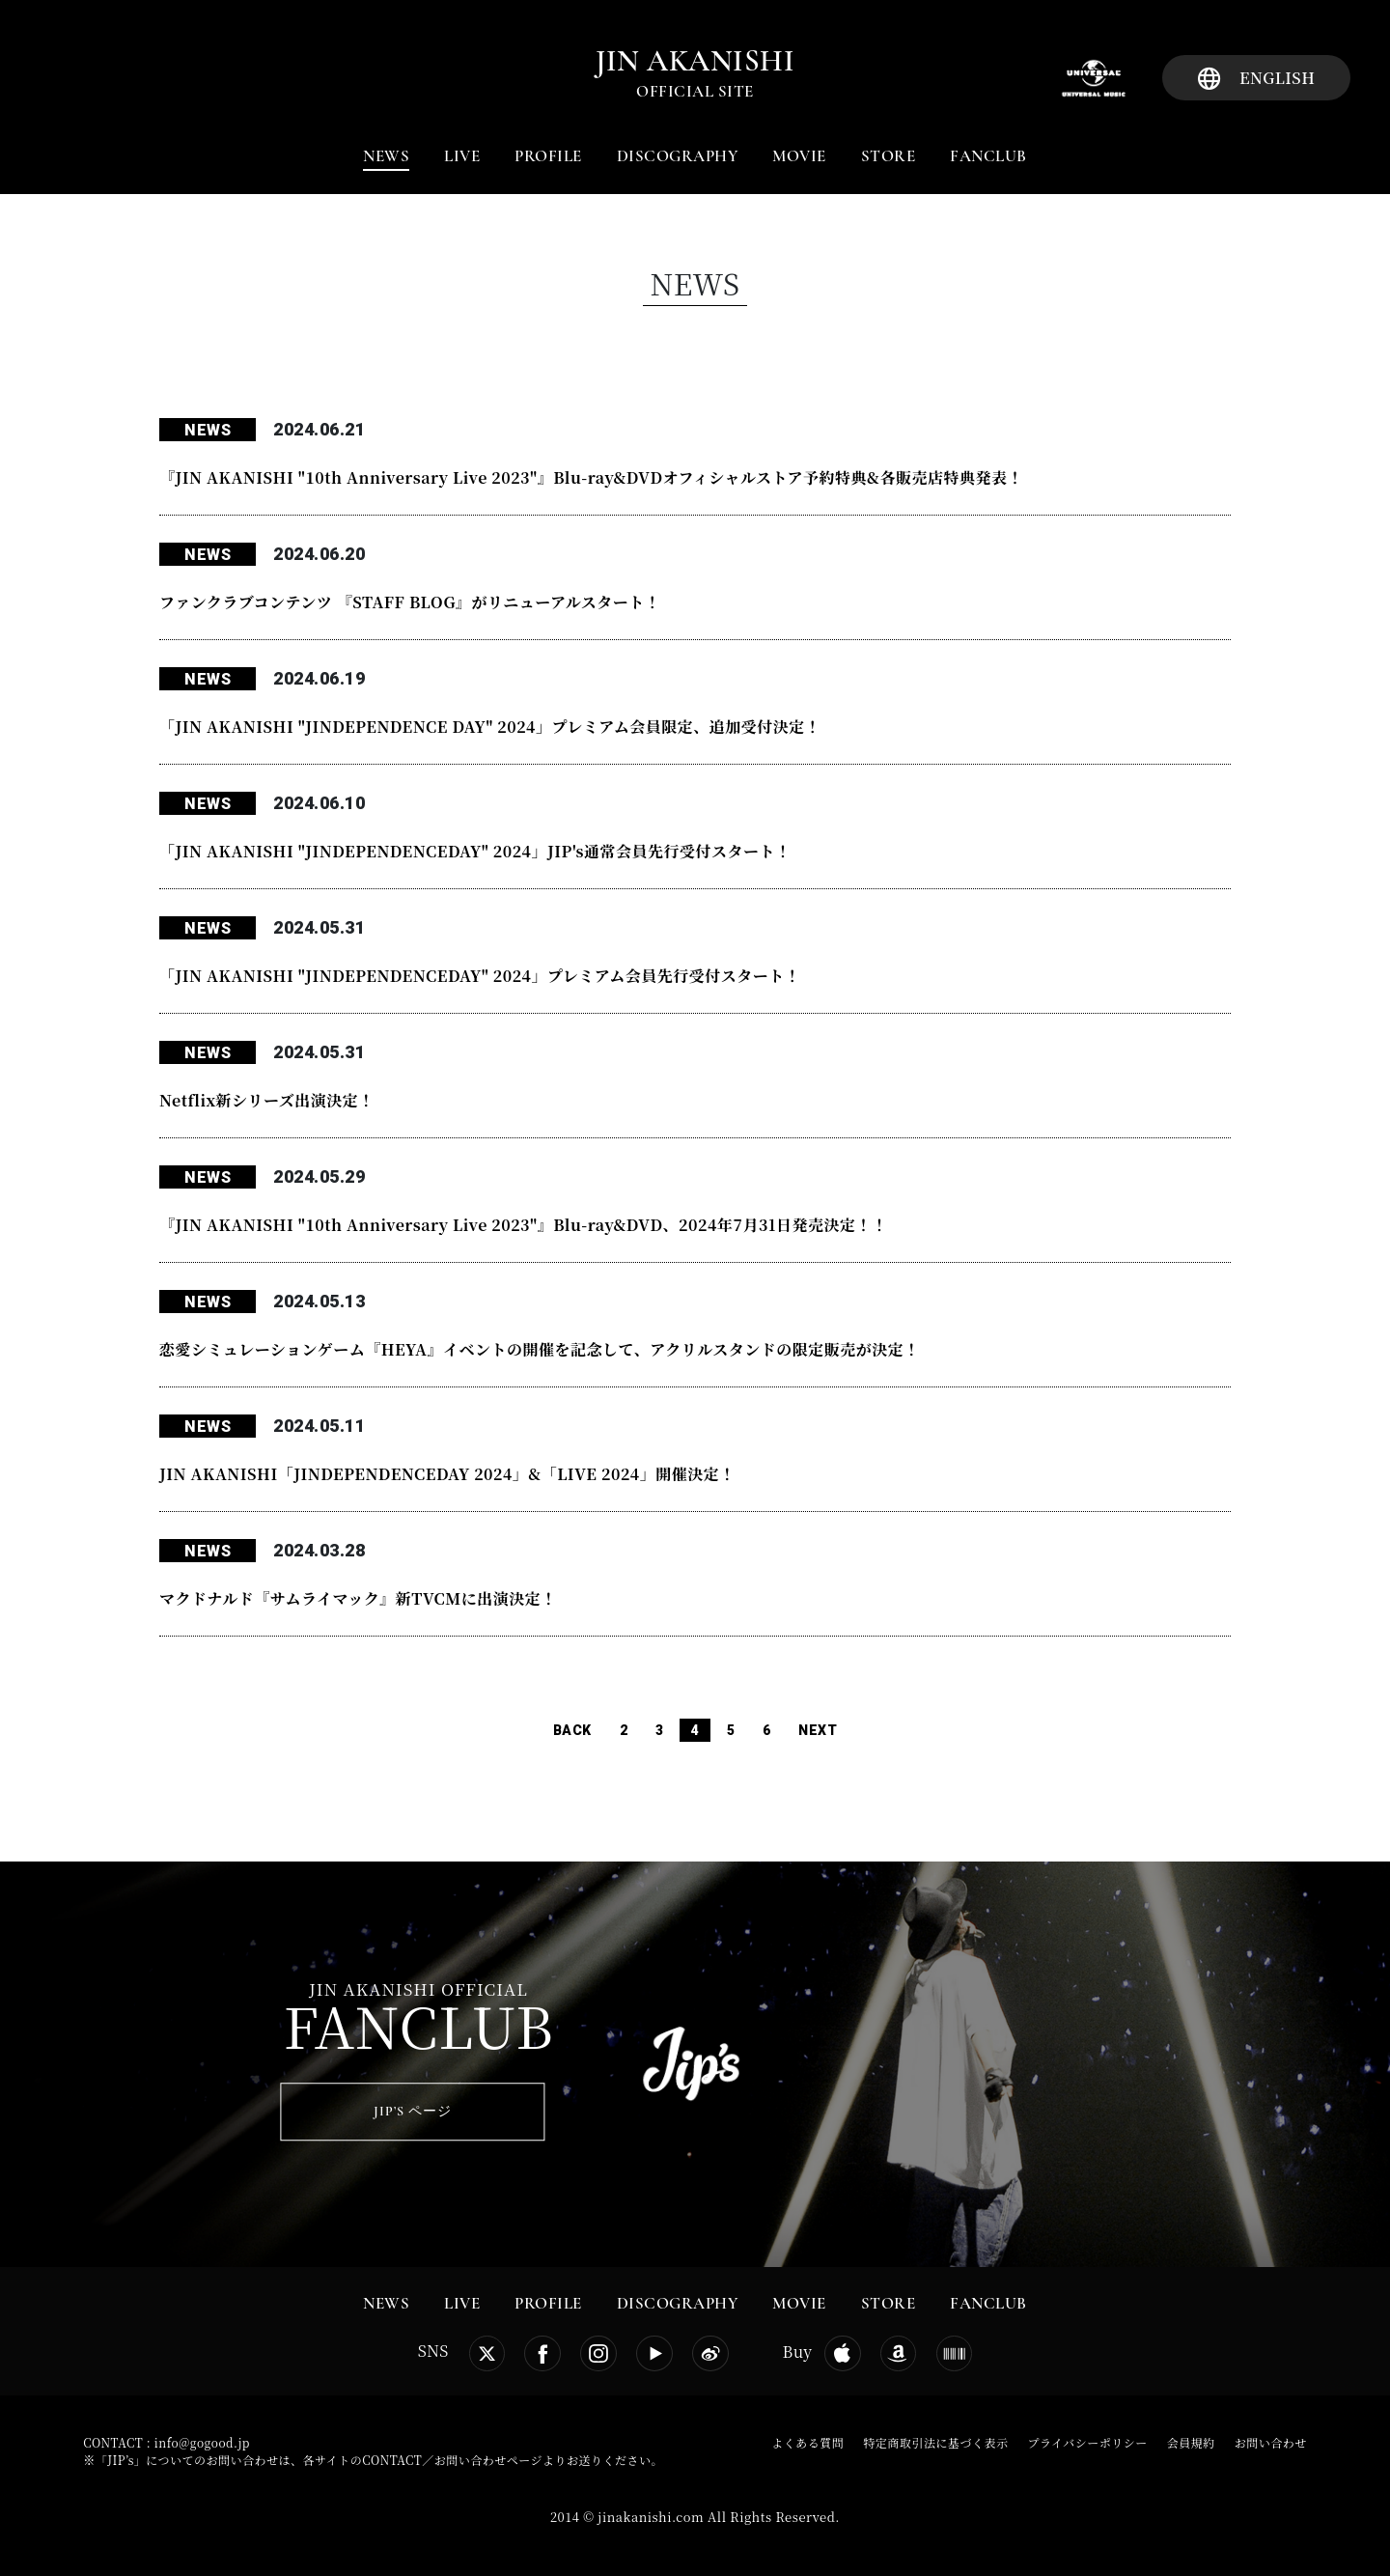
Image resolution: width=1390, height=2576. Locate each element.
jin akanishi (695, 60)
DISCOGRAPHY (677, 156)
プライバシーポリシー (1087, 2442)
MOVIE (799, 156)
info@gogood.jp (202, 2442)
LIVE (462, 156)
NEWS (386, 156)
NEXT (817, 1730)
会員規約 (1191, 2442)
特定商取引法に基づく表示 (935, 2442)
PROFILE (548, 156)
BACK (572, 1730)
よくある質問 (807, 2442)
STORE (888, 156)
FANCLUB (988, 156)
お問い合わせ (1271, 2442)
